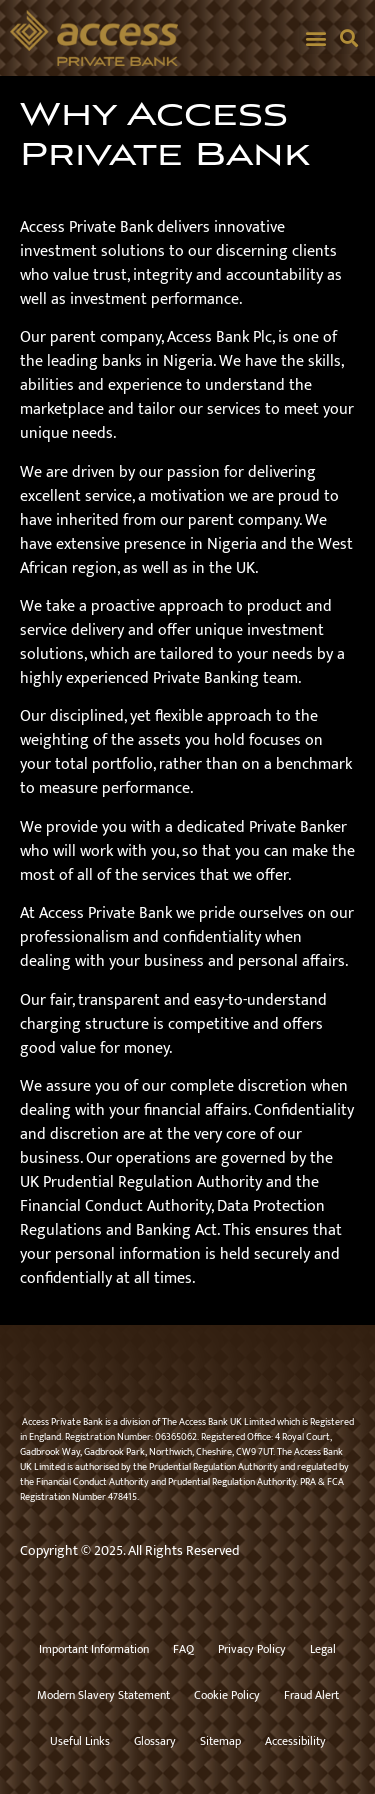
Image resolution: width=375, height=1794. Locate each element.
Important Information (94, 1649)
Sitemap (220, 1741)
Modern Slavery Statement (103, 1695)
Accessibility (295, 1741)
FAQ (183, 1649)
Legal (323, 1649)
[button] (315, 37)
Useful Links (80, 1741)
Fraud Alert (311, 1695)
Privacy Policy (252, 1649)
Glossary (155, 1741)
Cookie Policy (227, 1695)
